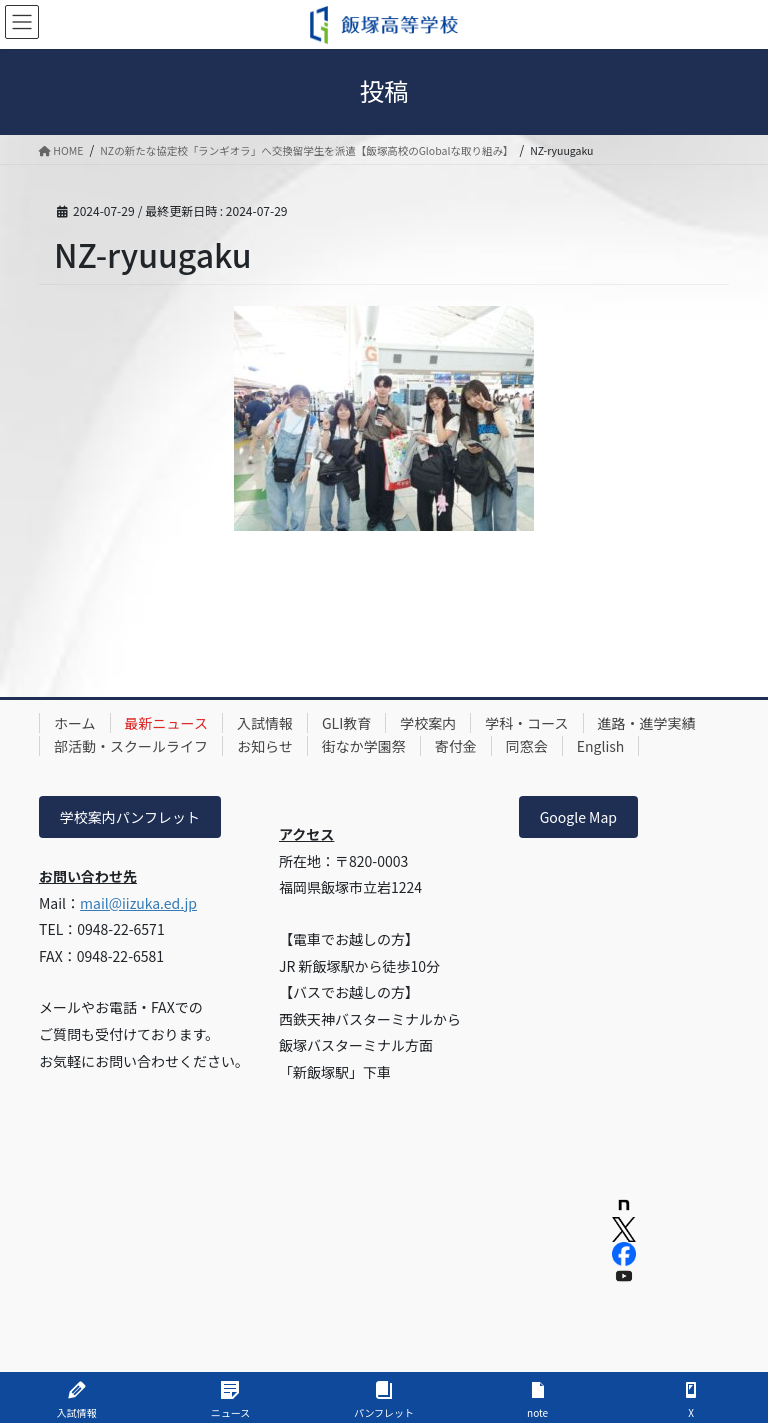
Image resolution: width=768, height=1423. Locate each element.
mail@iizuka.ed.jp (138, 903)
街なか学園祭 (364, 746)
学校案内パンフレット (130, 817)
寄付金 (456, 746)
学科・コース (526, 723)
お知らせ (265, 746)
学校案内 (428, 723)
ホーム (75, 723)
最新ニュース (166, 723)
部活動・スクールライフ (131, 746)
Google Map (578, 817)
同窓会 (527, 746)
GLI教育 (346, 723)
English (601, 746)
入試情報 (265, 723)
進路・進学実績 (647, 723)
